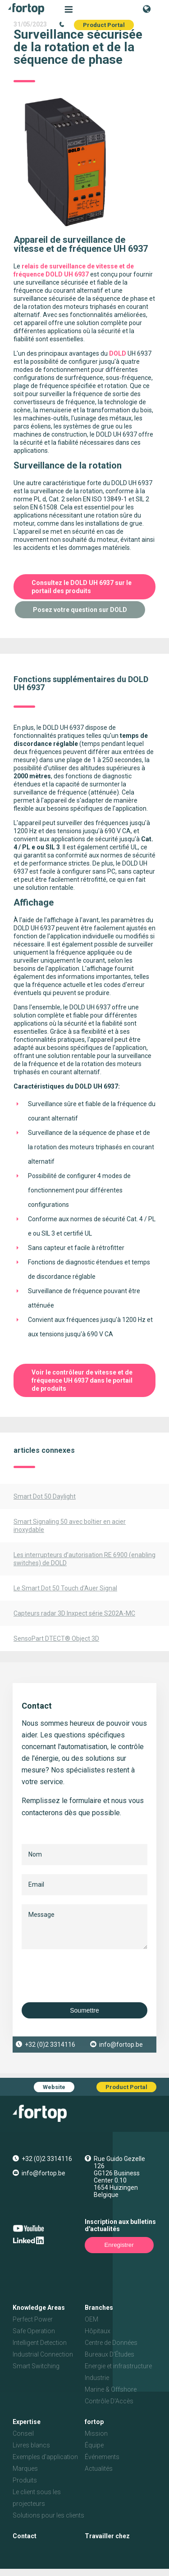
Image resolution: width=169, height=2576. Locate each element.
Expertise (27, 2421)
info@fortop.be (121, 2044)
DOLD (117, 353)
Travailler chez (107, 2536)
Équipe (94, 2445)
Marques (25, 2468)
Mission (96, 2433)
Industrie (97, 2377)
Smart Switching (36, 2366)
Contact (25, 2536)
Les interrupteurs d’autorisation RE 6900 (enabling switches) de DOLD (84, 1559)
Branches (99, 2307)
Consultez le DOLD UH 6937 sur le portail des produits (82, 586)
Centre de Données (111, 2342)
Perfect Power (33, 2319)
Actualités (99, 2468)
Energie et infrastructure (118, 2366)
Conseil (23, 2433)
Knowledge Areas (39, 2307)
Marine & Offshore (111, 2389)
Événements (102, 2456)
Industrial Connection (43, 2354)
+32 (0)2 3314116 (50, 2044)
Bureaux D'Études (109, 2354)
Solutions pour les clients (48, 2515)
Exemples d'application (45, 2456)
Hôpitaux (97, 2331)
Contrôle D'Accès (109, 2401)
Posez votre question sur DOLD (80, 609)
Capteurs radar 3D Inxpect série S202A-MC (74, 1613)
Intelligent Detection (40, 2342)
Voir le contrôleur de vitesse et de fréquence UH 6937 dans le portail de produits (82, 1380)
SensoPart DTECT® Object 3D (56, 1638)
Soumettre (84, 2010)
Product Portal (104, 25)
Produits (25, 2480)
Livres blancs (31, 2445)
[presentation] (90, 1975)
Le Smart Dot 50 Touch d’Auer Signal (65, 1588)
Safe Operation (34, 2331)
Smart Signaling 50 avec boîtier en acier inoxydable (70, 1525)
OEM (91, 2319)
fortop (94, 2421)
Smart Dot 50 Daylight (45, 1496)
